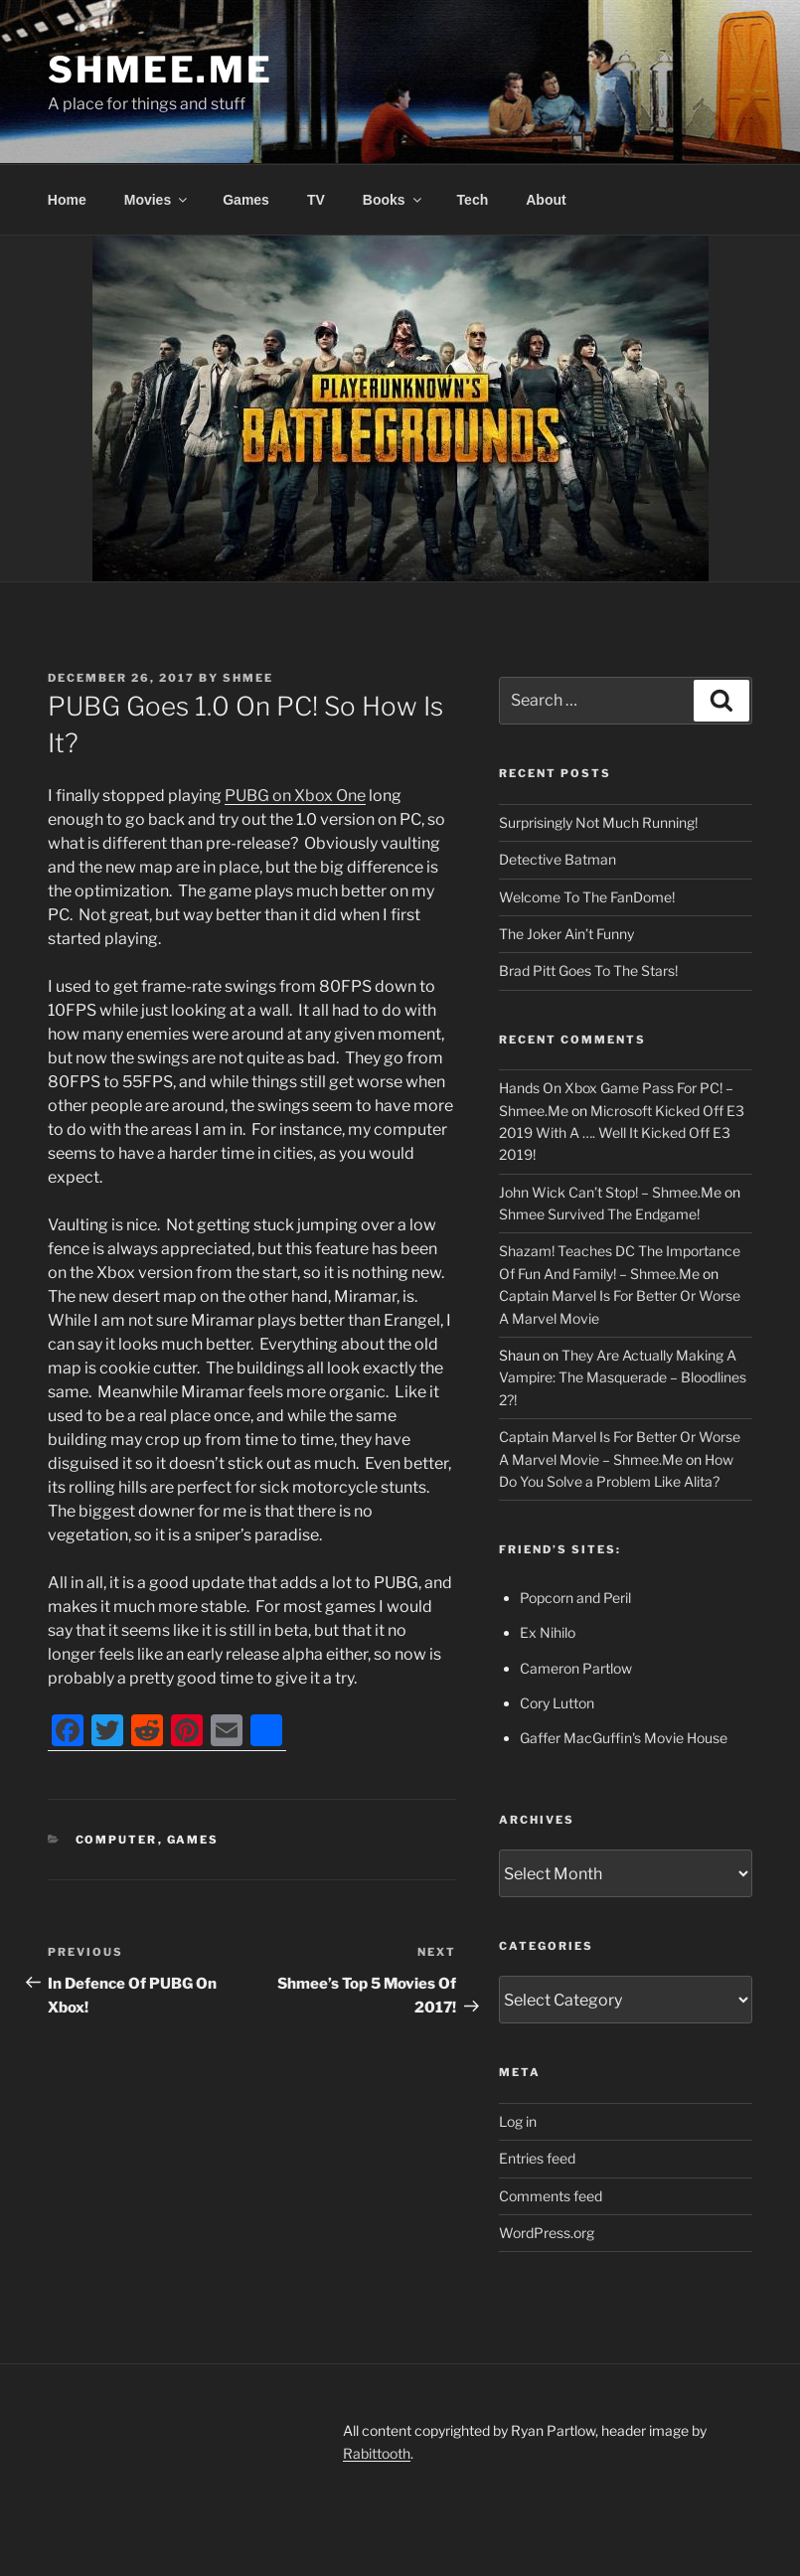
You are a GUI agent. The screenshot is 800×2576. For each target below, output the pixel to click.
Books (393, 200)
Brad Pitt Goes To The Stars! (588, 970)
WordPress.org (546, 2232)
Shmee (248, 678)
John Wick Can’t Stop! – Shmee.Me (610, 1192)
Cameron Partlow (576, 1668)
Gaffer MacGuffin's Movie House (623, 1737)
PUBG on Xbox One (295, 795)
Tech (473, 200)
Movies (157, 200)
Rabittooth (376, 2453)
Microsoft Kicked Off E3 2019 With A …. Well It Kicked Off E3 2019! (621, 1133)
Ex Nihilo (547, 1632)
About (545, 200)
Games (246, 200)
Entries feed (537, 2158)
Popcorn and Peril (575, 1597)
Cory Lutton (557, 1702)
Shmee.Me (160, 69)
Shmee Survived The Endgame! (599, 1214)
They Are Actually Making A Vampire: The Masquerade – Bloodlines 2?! (622, 1377)
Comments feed (550, 2195)
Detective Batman (557, 859)
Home (67, 200)
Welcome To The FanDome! (587, 896)
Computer (117, 1840)
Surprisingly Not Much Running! (598, 822)
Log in (518, 2121)
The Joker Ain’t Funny (566, 933)
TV (316, 200)
